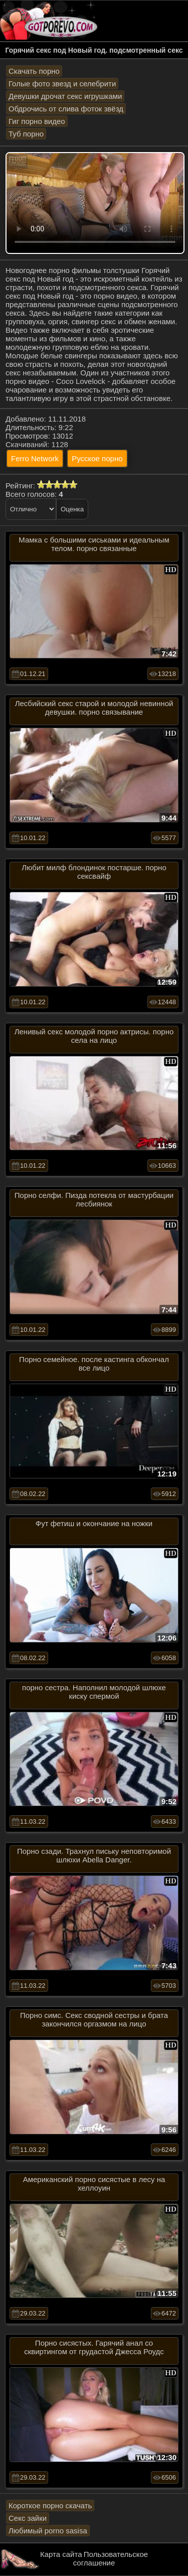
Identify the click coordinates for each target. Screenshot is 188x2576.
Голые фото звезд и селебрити (62, 83)
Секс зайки (28, 2518)
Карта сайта (61, 2554)
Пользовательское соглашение (110, 2558)
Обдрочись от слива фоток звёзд (66, 108)
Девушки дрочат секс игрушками (65, 96)
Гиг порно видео (37, 121)
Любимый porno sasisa (48, 2530)
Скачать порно (34, 71)
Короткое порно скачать (50, 2505)
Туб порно (26, 133)
